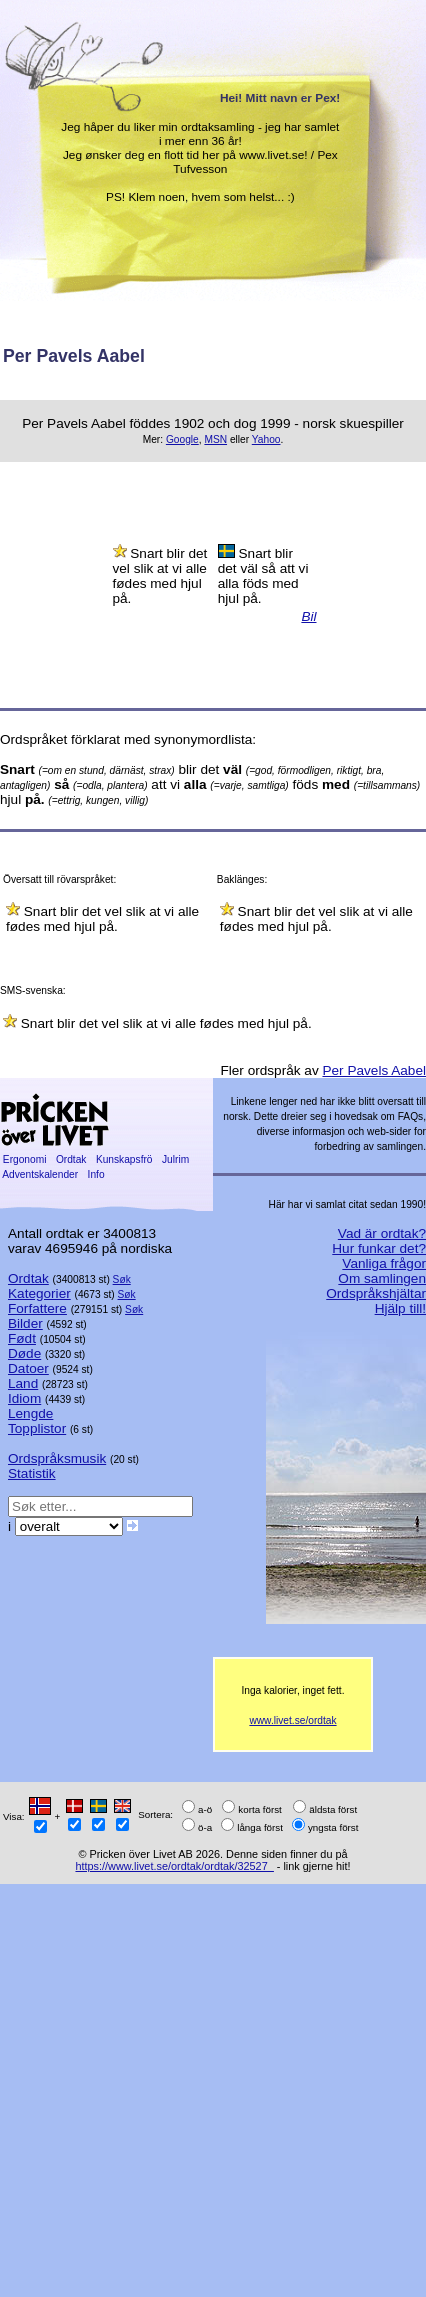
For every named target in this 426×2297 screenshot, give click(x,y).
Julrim (175, 1159)
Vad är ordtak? (382, 1233)
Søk (122, 1279)
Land (23, 1383)
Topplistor (37, 1428)
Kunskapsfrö (124, 1159)
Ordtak (71, 1159)
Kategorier (39, 1293)
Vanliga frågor (384, 1263)
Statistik (32, 1473)
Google (182, 439)
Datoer (28, 1368)
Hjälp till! (400, 1308)
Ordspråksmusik (57, 1458)
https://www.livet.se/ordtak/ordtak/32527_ (174, 1866)
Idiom (24, 1398)
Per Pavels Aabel (374, 1070)
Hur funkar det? (379, 1248)
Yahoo (266, 439)
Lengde (30, 1413)
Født (22, 1338)
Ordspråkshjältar (376, 1293)
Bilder (25, 1323)
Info (96, 1174)
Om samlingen (382, 1278)
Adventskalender (40, 1174)
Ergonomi (24, 1159)
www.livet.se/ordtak (292, 1720)
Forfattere (37, 1308)
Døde (24, 1353)
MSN (215, 439)
